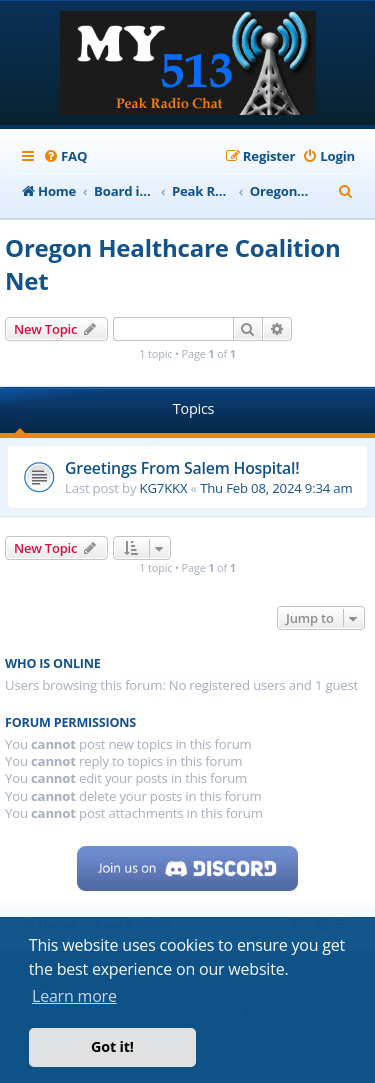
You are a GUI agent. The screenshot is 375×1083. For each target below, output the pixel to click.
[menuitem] (65, 156)
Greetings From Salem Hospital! (182, 468)
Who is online (53, 663)
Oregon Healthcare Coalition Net (173, 264)
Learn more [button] (74, 996)
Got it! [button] (112, 1046)
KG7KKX (164, 488)
